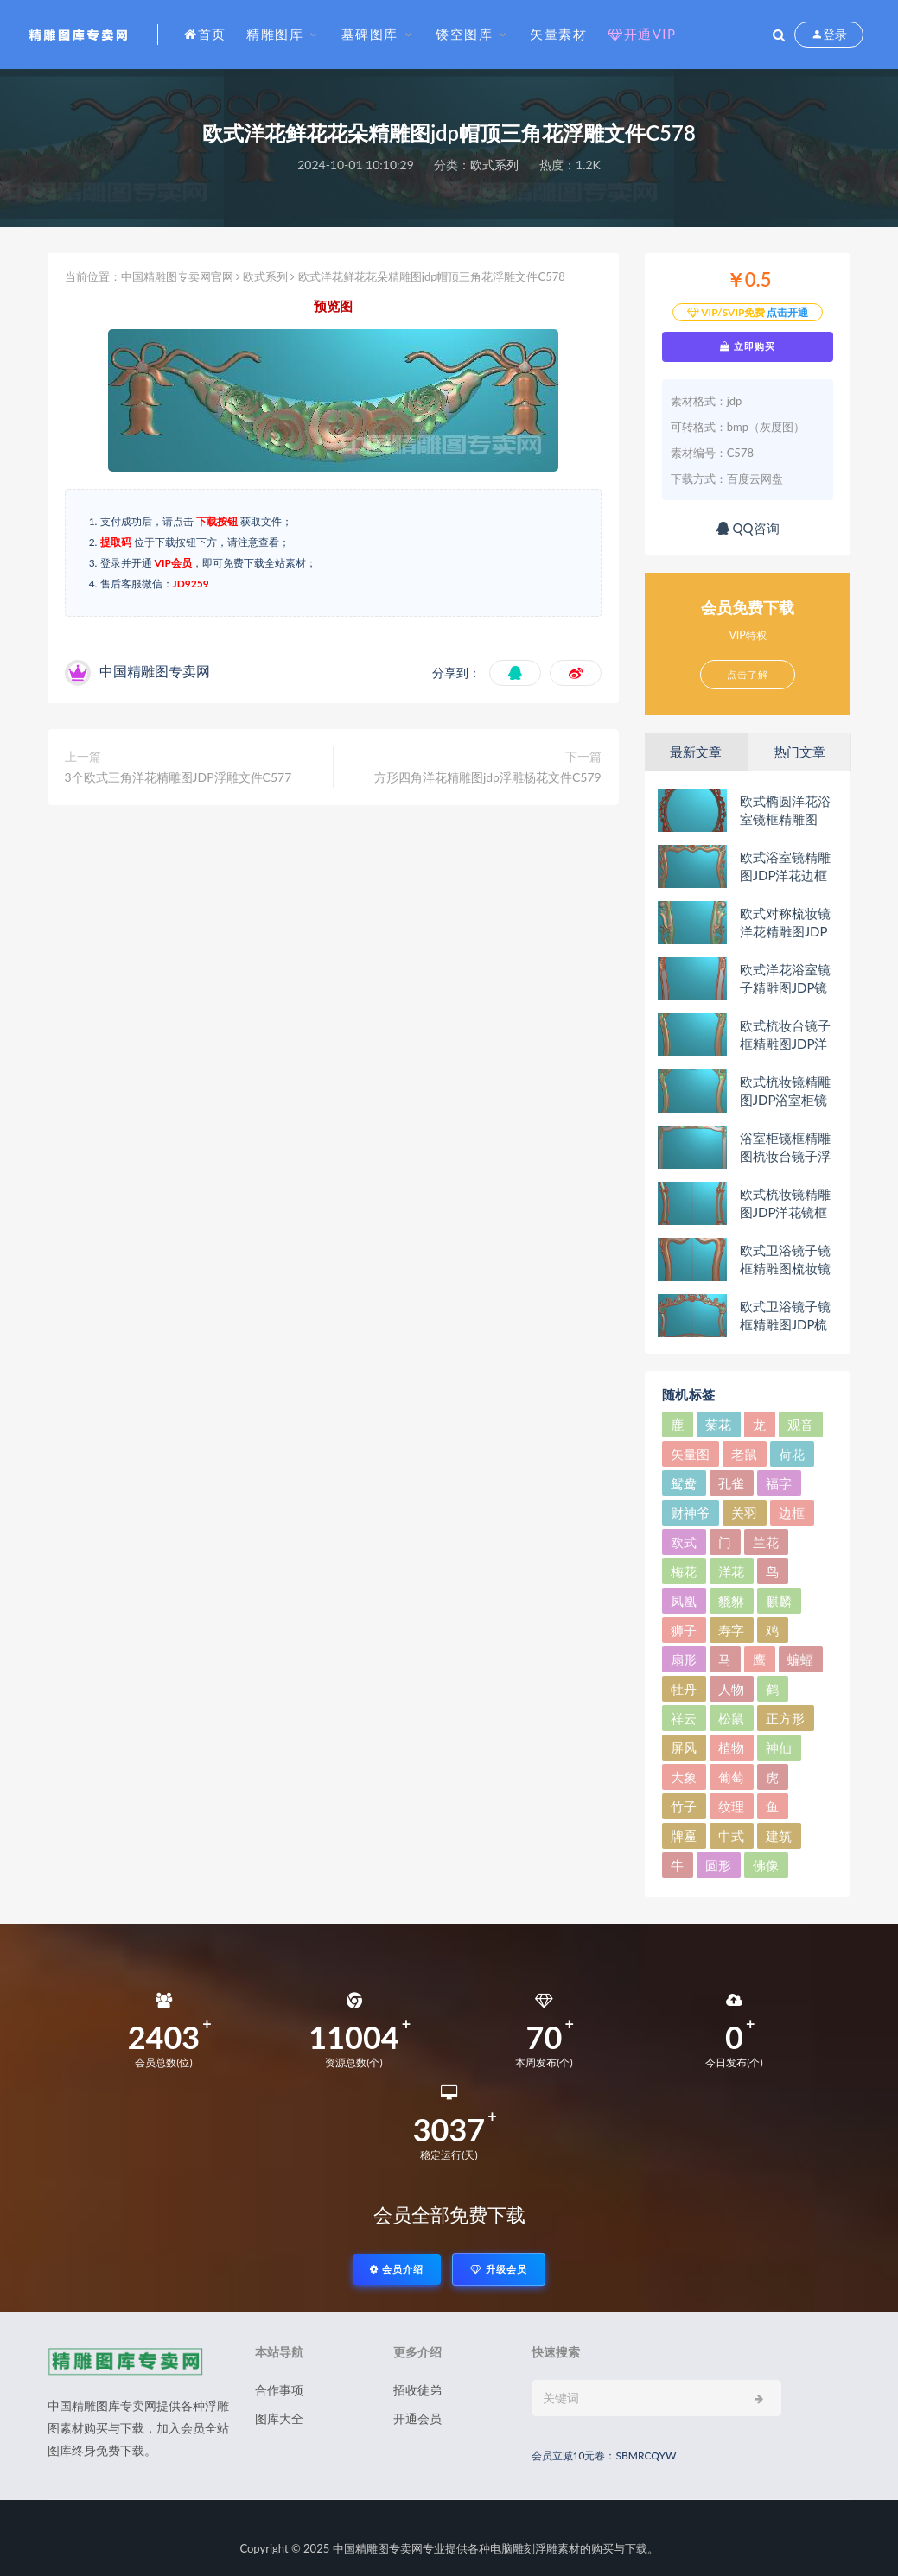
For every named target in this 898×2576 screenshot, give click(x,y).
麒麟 (779, 1600)
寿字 (731, 1630)
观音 (800, 1424)
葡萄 (731, 1777)
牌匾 (684, 1835)
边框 (792, 1512)
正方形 (785, 1718)
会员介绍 (397, 2269)
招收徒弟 (417, 2389)
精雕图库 (274, 33)
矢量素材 (558, 33)
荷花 (792, 1454)
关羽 (744, 1512)
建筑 (779, 1835)
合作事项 (279, 2389)
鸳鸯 (684, 1483)
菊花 (718, 1424)
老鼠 (744, 1454)
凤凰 (684, 1600)
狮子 (684, 1630)
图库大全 (279, 2418)
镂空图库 (464, 33)
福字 (779, 1483)
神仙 (779, 1747)
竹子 (684, 1806)
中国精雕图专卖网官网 (177, 276)
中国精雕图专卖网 (378, 2548)
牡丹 (684, 1689)
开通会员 (417, 2418)
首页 (205, 33)
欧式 (684, 1542)
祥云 (684, 1718)
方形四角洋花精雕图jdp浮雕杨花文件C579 (488, 777)
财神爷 (690, 1512)
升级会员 (498, 2269)
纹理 (731, 1806)
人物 (731, 1689)
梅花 (684, 1571)
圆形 (718, 1865)
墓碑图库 (369, 33)
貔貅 (731, 1600)
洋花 (731, 1571)
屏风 (684, 1747)
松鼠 (731, 1718)
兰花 (766, 1542)
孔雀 (731, 1483)
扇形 (684, 1659)
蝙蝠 (800, 1659)
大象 (684, 1777)
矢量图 (690, 1454)
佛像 (766, 1865)
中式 (731, 1835)
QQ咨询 (748, 528)
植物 (731, 1747)
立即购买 (747, 346)
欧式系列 (494, 164)
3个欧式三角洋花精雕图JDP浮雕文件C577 (178, 777)
